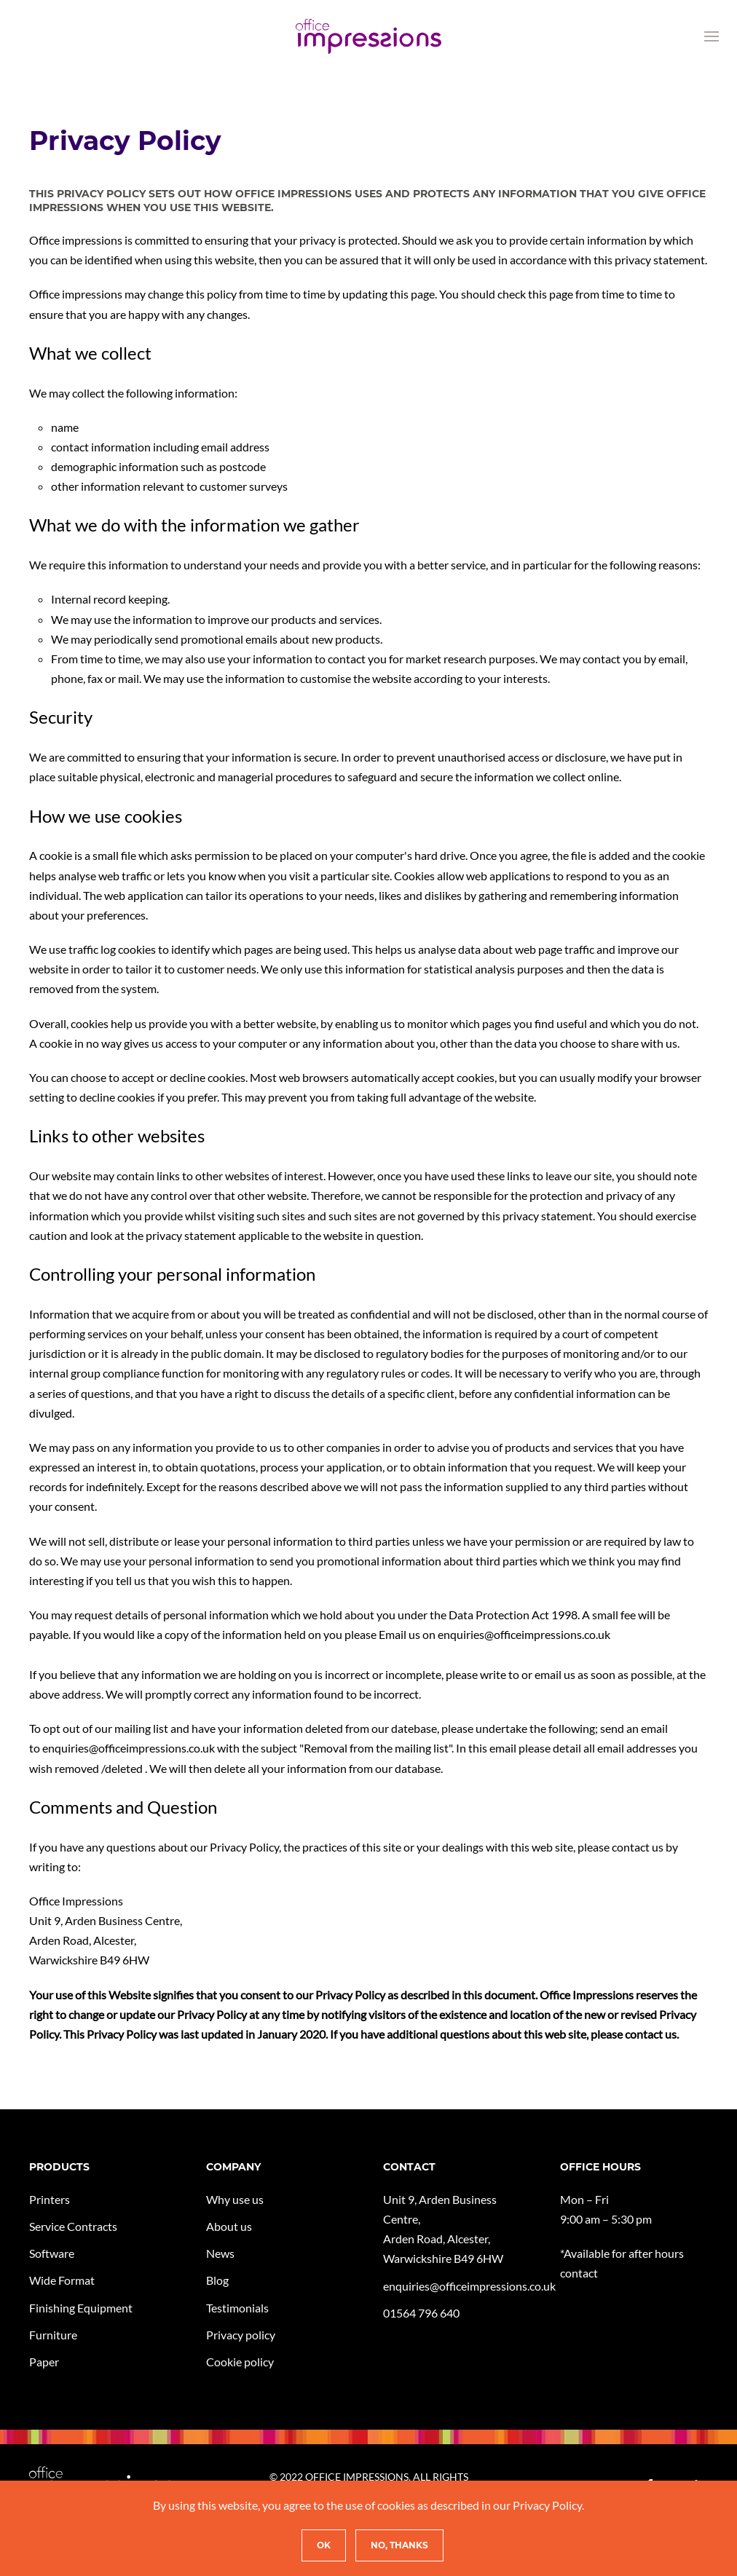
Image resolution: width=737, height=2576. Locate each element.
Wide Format (62, 2280)
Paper (44, 2361)
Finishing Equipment (81, 2308)
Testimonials (237, 2308)
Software (51, 2253)
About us (229, 2226)
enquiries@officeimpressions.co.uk (128, 1748)
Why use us (235, 2199)
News (220, 2253)
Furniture (53, 2335)
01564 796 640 (421, 2313)
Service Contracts (73, 2226)
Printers (49, 2199)
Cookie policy (240, 2361)
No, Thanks (399, 2545)
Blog (217, 2280)
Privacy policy (240, 2335)
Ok (324, 2545)
